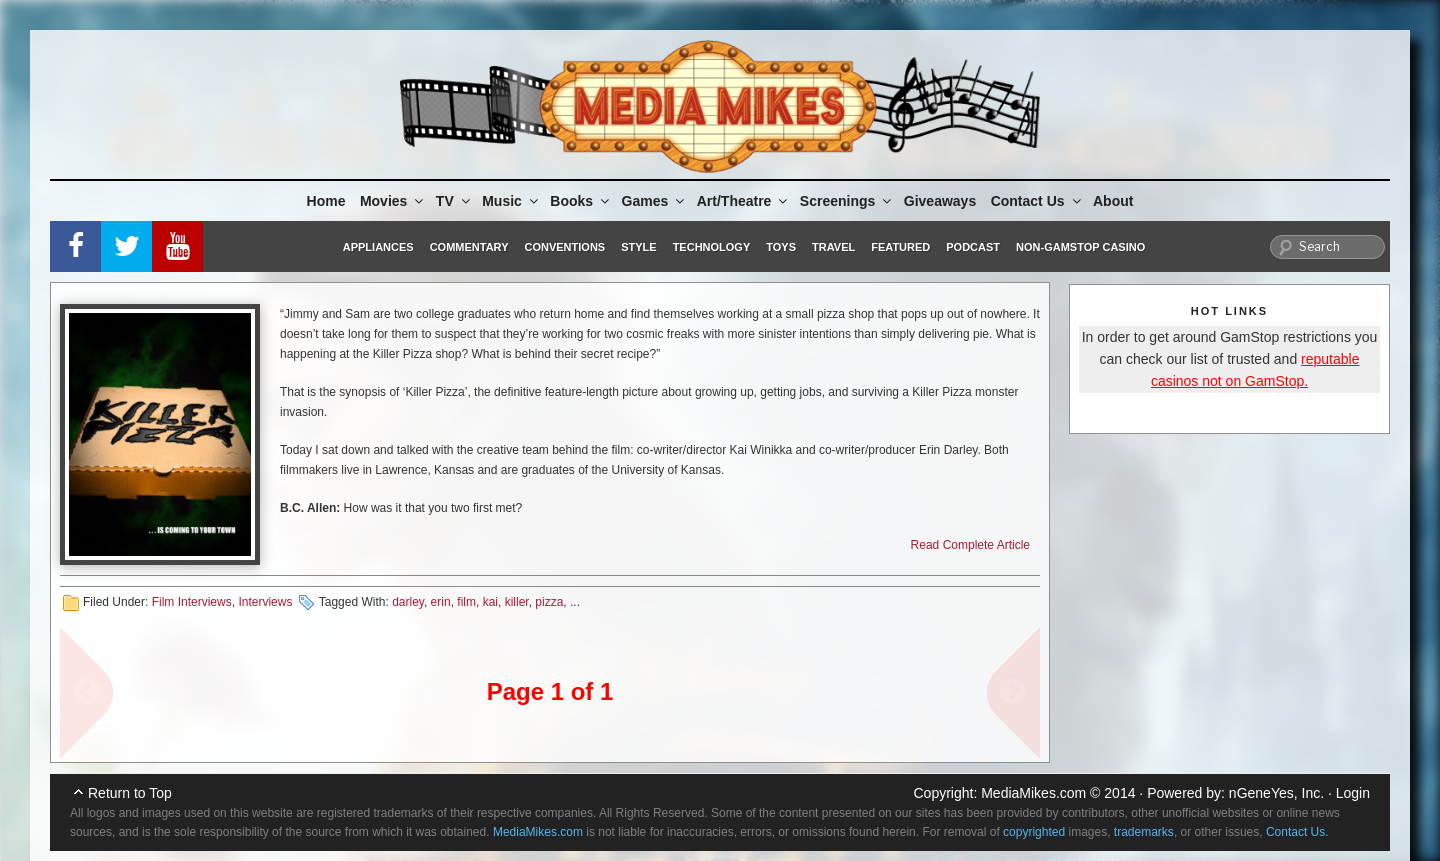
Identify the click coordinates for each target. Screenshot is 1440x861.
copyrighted (1034, 832)
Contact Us (1037, 201)
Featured (900, 247)
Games (655, 201)
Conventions (564, 247)
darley (408, 602)
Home (326, 201)
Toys (781, 247)
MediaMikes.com (1033, 793)
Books (581, 201)
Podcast (973, 247)
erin (441, 602)
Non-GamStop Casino (1080, 247)
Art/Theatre (744, 201)
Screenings (847, 201)
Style (638, 247)
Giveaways (940, 201)
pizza (549, 602)
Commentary (469, 247)
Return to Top (130, 793)
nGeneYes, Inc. (1276, 793)
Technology (712, 247)
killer (517, 602)
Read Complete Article (970, 545)
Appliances (378, 247)
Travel (833, 247)
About (1113, 201)
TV (454, 201)
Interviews (265, 602)
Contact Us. (1297, 832)
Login (1353, 793)
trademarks (1144, 832)
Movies (393, 201)
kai (490, 602)
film (466, 602)
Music (511, 201)
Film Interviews (192, 602)
